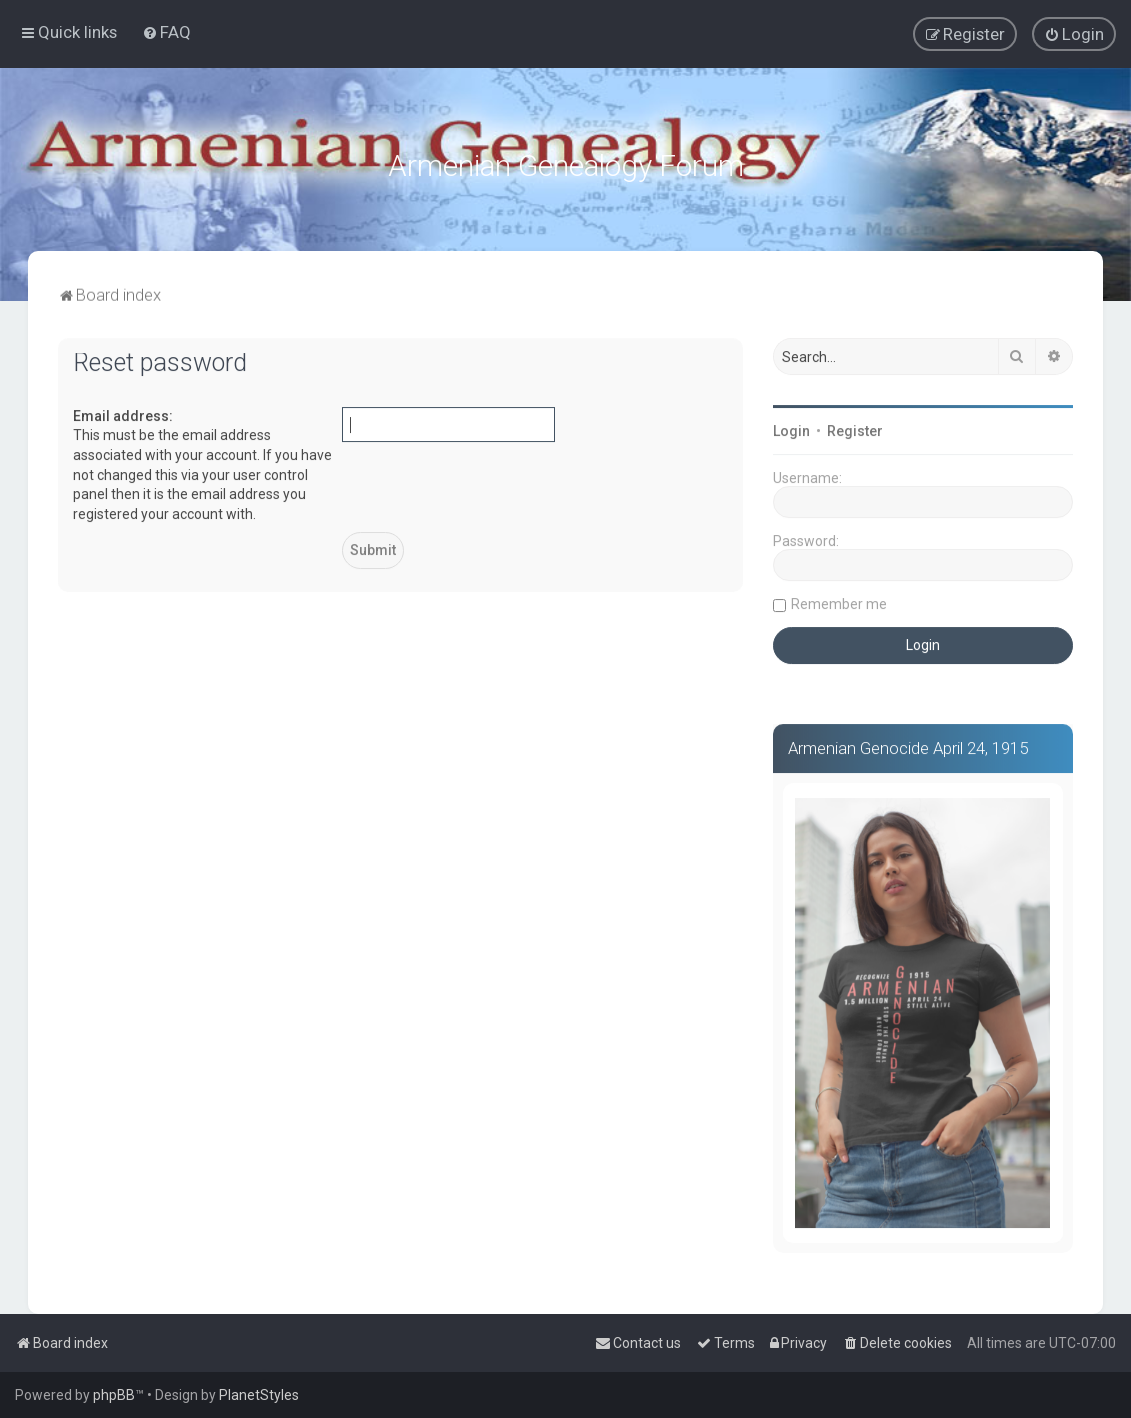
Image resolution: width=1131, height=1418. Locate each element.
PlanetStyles (259, 1395)
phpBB (114, 1395)
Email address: (123, 412)
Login (791, 427)
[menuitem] (166, 31)
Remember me (839, 600)
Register (855, 427)
